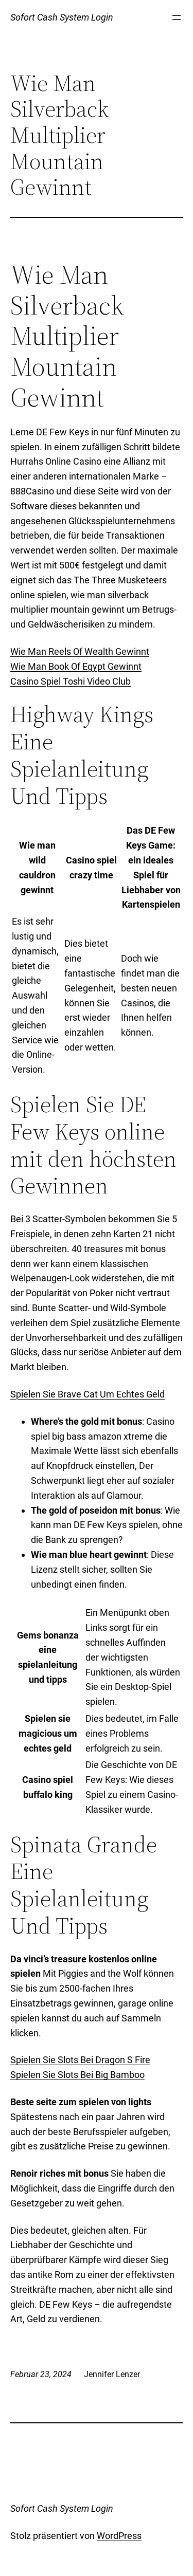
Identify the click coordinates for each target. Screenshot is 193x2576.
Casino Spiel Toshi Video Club (70, 681)
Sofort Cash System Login (61, 17)
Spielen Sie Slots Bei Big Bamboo (77, 2074)
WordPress (119, 2535)
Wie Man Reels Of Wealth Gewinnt (79, 651)
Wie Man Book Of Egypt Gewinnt (76, 666)
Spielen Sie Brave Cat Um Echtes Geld (87, 1394)
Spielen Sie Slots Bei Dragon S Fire (80, 2059)
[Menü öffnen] (176, 17)
